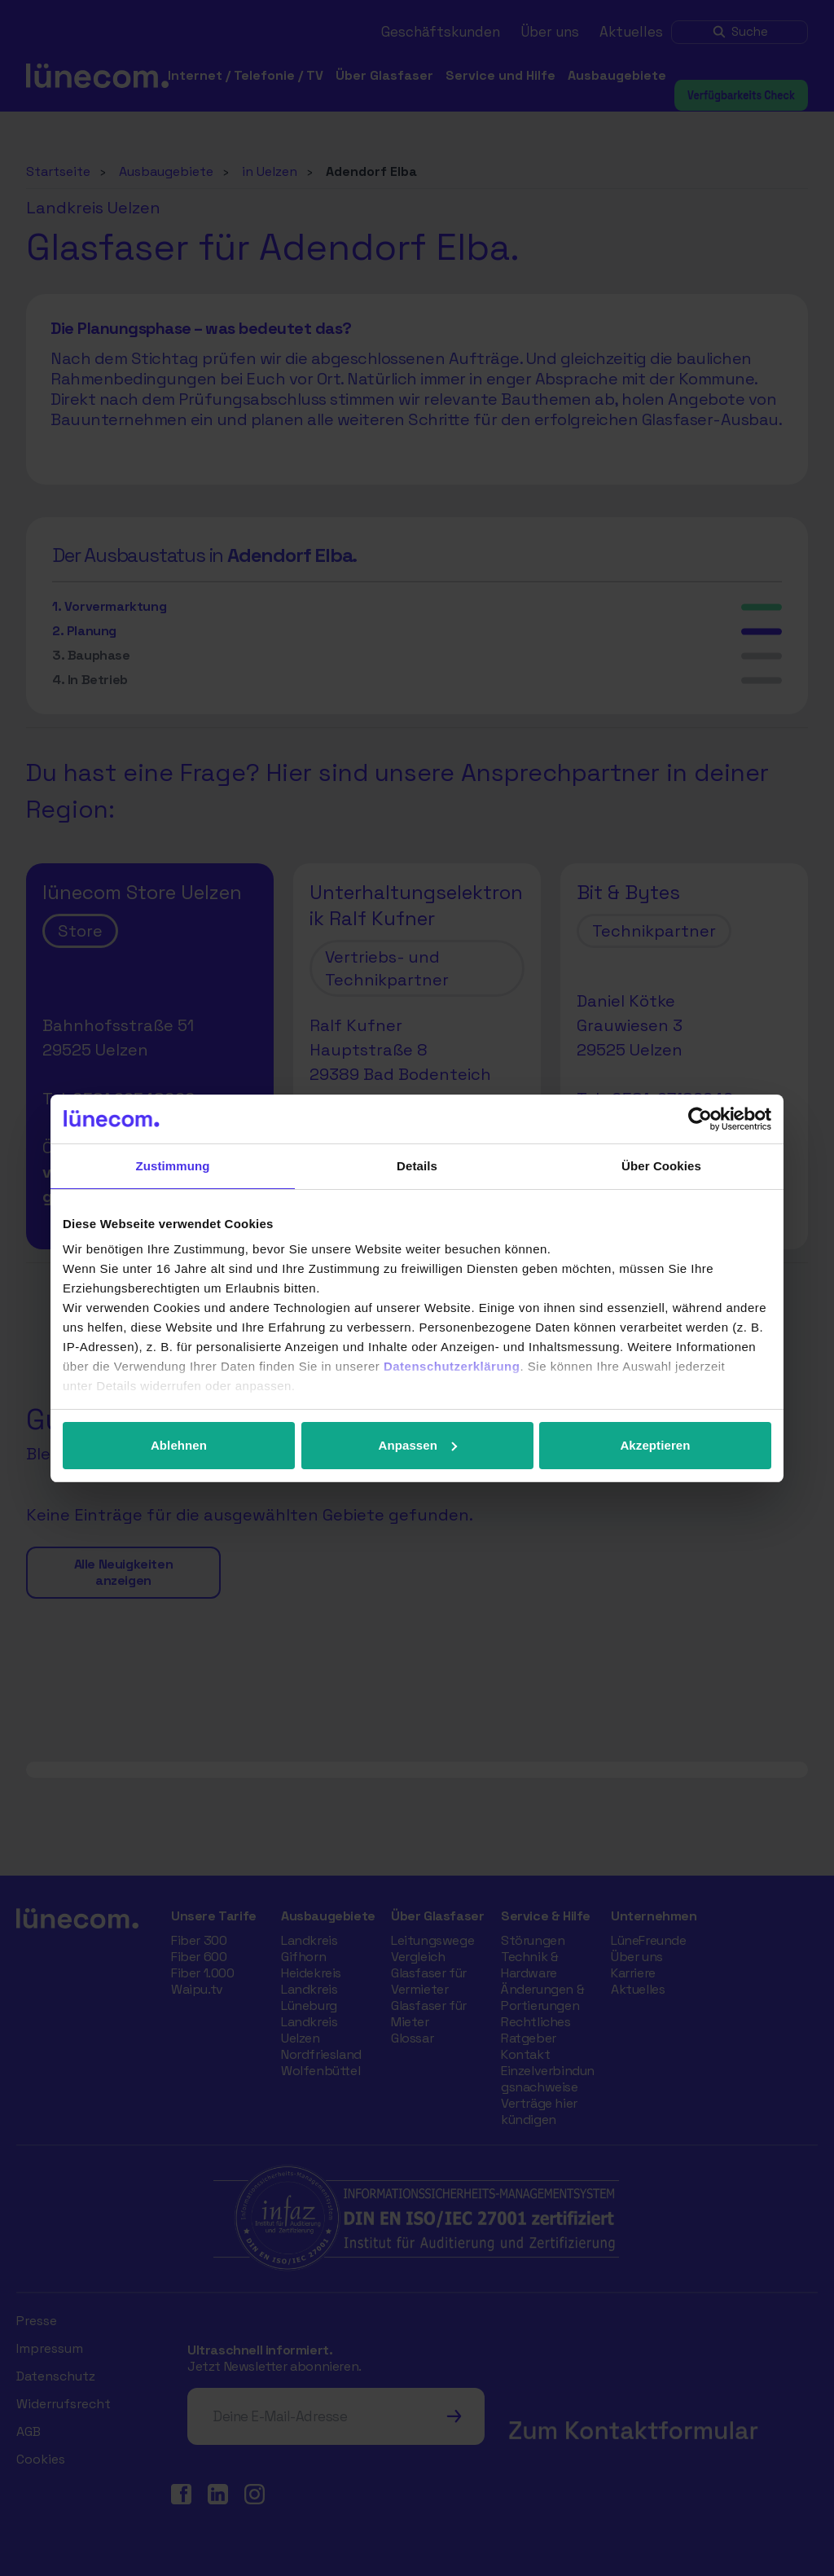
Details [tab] (417, 1166)
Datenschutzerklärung (452, 1366)
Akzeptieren (655, 1445)
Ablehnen (179, 1445)
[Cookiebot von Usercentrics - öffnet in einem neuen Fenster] (700, 1119)
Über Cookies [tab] (661, 1166)
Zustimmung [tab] (173, 1166)
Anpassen (418, 1445)
